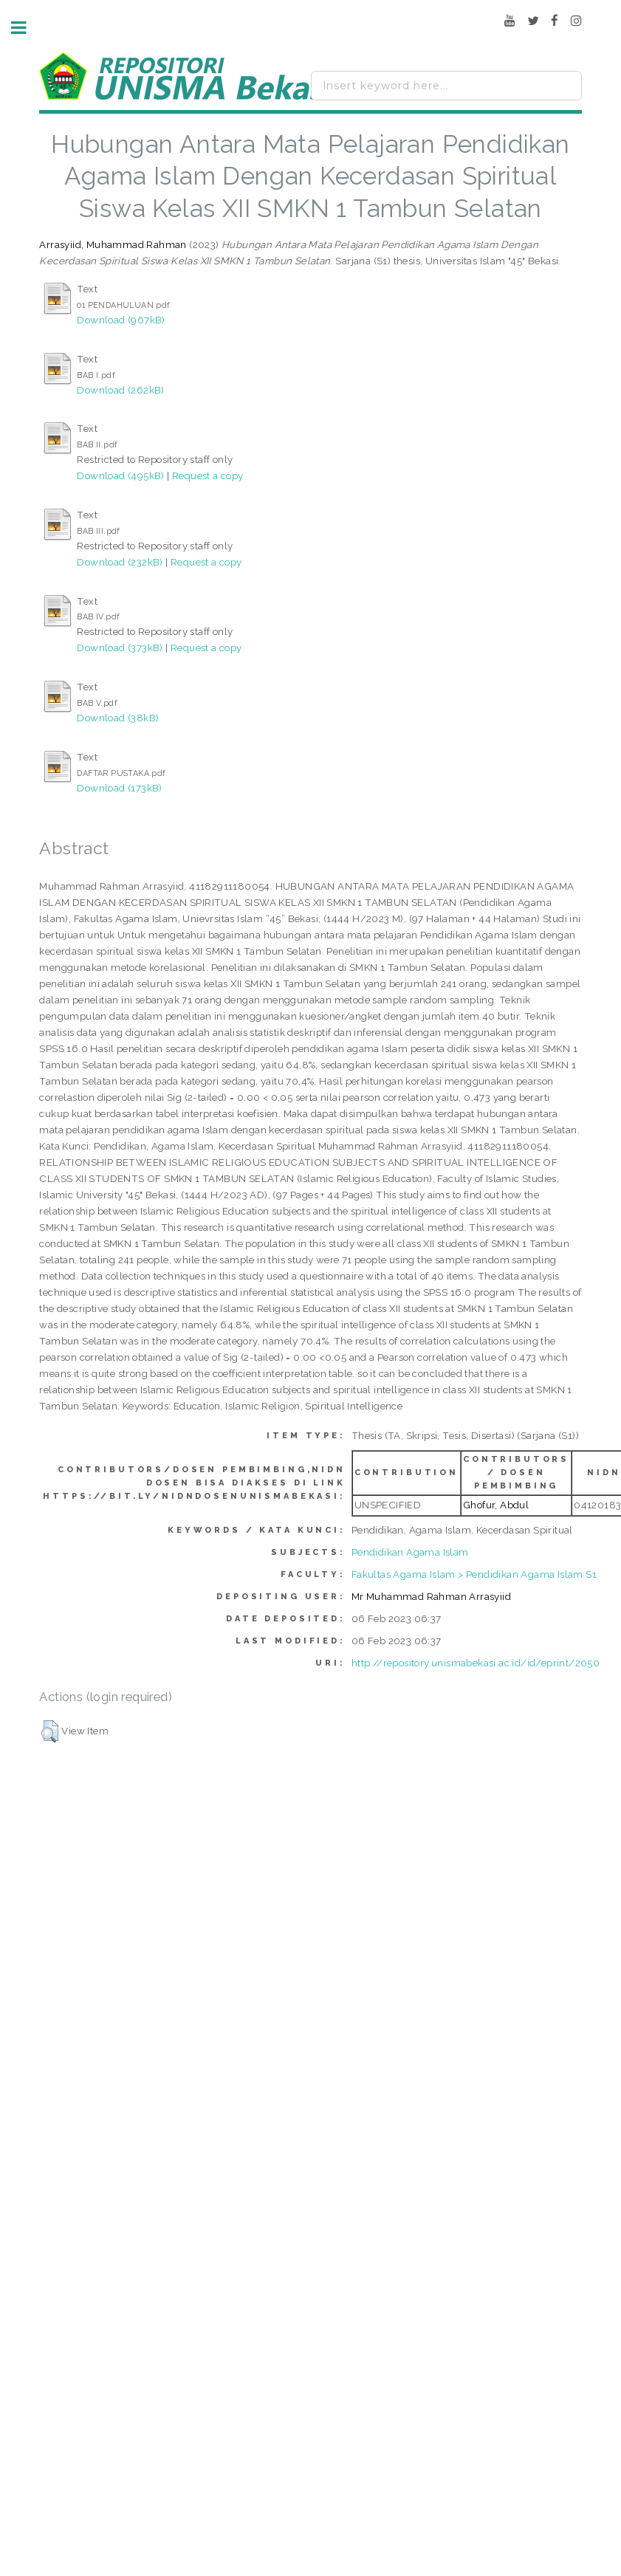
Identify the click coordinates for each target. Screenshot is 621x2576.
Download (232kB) (119, 562)
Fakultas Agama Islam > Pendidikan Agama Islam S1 (474, 1574)
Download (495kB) (120, 475)
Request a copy (208, 475)
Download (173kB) (119, 788)
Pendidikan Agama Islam (410, 1552)
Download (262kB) (120, 390)
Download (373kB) (119, 647)
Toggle (26, 27)
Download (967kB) (121, 320)
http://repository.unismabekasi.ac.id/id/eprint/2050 (475, 1663)
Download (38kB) (118, 718)
